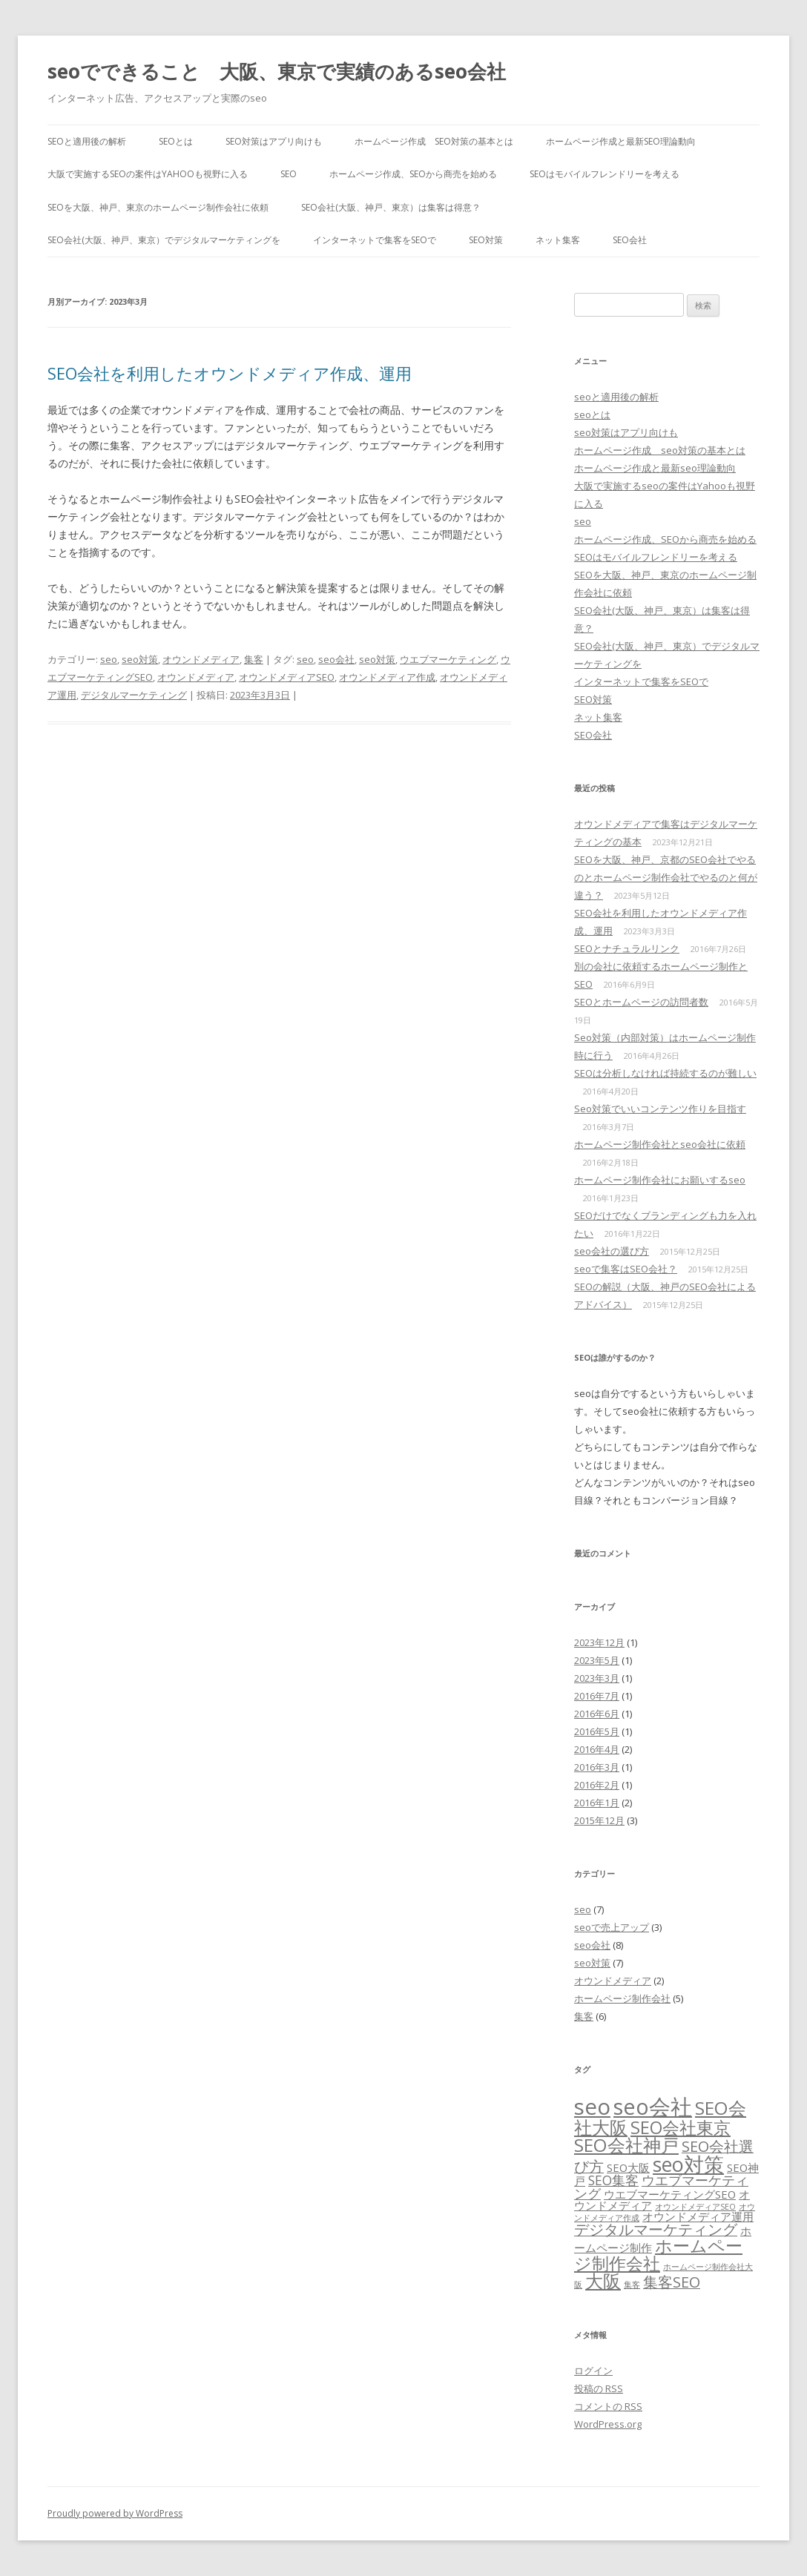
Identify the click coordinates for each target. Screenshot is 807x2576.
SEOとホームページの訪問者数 (641, 1001)
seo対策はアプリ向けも (273, 141)
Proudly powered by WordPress (114, 2513)
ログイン (593, 2370)
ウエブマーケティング (448, 659)
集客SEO (671, 2282)
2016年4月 (596, 1749)
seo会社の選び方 (611, 1251)
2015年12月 (599, 1820)
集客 (253, 659)
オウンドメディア (201, 659)
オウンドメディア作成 (387, 677)
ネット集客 (558, 240)
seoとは (176, 141)
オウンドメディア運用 (698, 2216)
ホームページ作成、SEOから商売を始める (413, 174)
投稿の (598, 2388)
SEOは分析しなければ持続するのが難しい (665, 1073)
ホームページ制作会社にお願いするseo (659, 1179)
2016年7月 (596, 1696)
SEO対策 (486, 240)
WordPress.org (608, 2424)
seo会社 (336, 659)
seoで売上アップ (611, 1927)
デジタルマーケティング (134, 694)
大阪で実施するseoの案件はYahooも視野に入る (147, 174)
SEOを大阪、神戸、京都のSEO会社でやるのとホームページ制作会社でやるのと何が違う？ (665, 877)
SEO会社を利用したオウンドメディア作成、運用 (229, 373)
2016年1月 (596, 1802)
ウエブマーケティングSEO (670, 2194)
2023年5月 (596, 1660)
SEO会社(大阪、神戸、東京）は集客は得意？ (391, 207)
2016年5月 (596, 1731)
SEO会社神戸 (626, 2145)
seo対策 (140, 659)
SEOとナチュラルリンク (626, 948)
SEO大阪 (628, 2167)
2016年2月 (596, 1784)
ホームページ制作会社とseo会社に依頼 (659, 1144)
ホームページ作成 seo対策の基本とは (434, 141)
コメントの (608, 2406)
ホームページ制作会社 (622, 1998)
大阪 (603, 2280)
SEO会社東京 (680, 2127)
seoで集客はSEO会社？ (625, 1268)
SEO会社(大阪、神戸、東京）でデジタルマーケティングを (163, 240)
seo (288, 174)
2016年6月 (596, 1713)
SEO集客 (613, 2180)
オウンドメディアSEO (287, 677)
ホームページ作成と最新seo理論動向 (621, 141)
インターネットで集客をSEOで (374, 240)
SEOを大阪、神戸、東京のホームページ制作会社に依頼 (158, 207)
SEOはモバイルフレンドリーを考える (604, 174)
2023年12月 (599, 1642)
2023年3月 (596, 1678)
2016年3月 (596, 1767)
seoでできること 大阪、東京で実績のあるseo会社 (276, 71)
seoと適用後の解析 (86, 141)
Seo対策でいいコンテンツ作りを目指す (660, 1108)
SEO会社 (630, 240)
